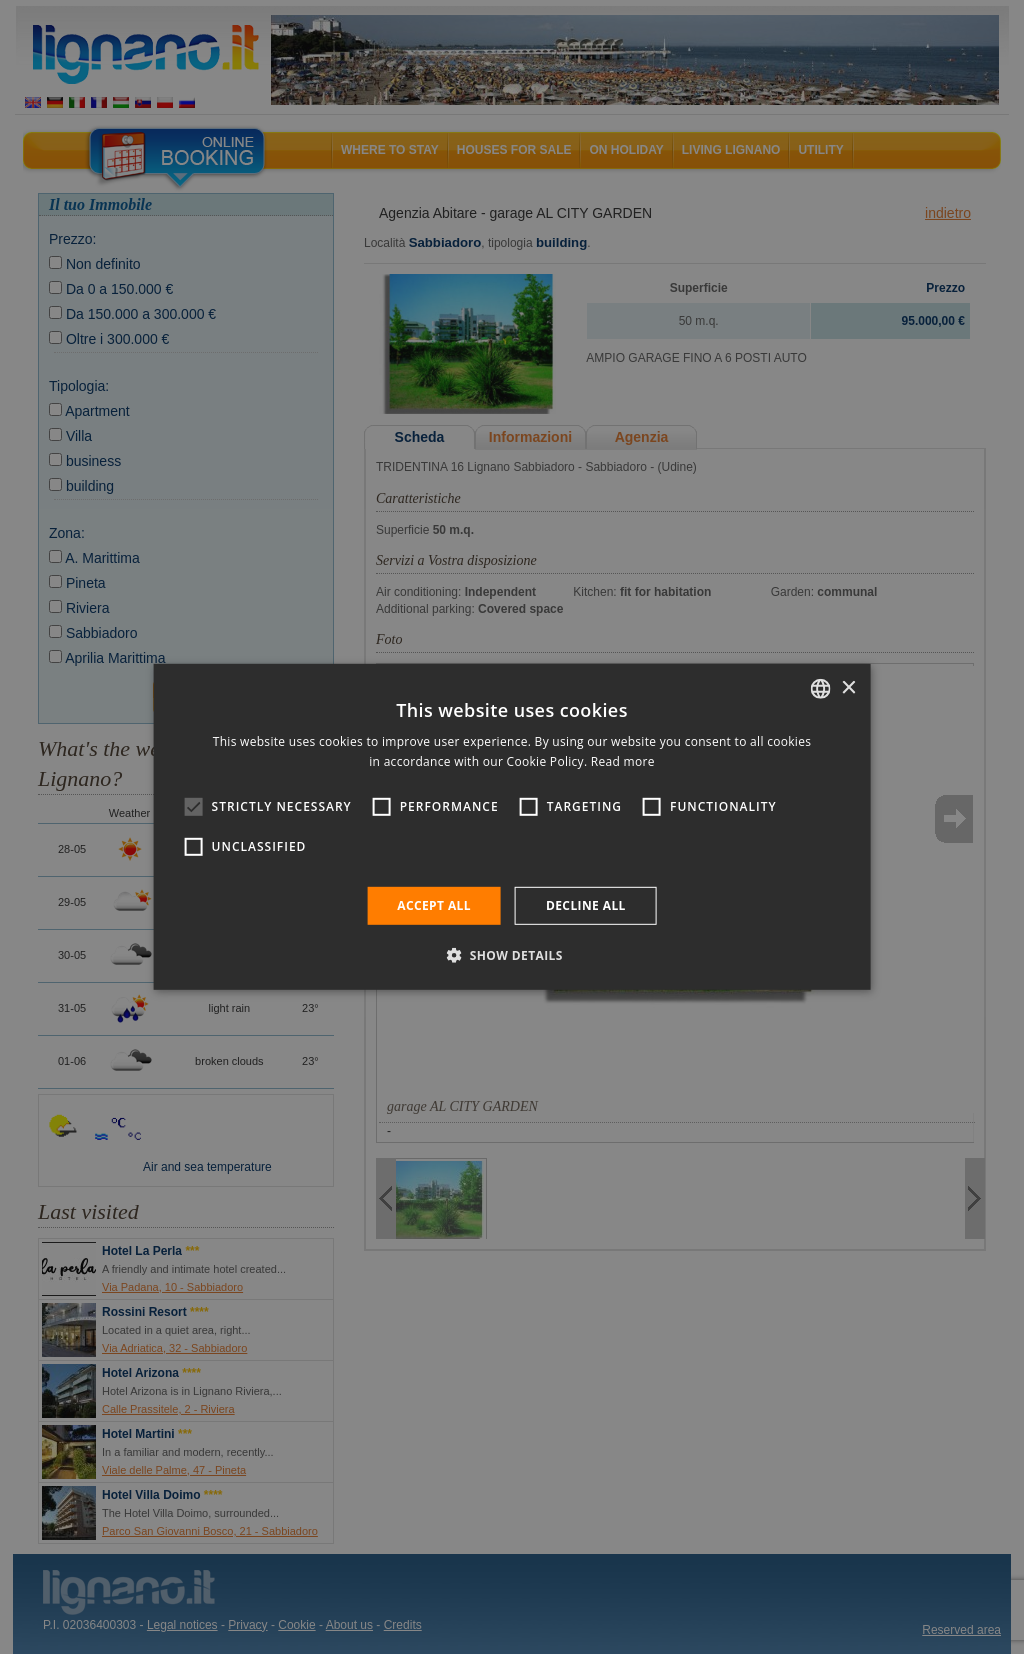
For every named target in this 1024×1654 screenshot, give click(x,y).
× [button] (847, 687)
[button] (512, 955)
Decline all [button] (586, 905)
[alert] (512, 827)
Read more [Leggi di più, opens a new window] (623, 761)
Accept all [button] (434, 905)
